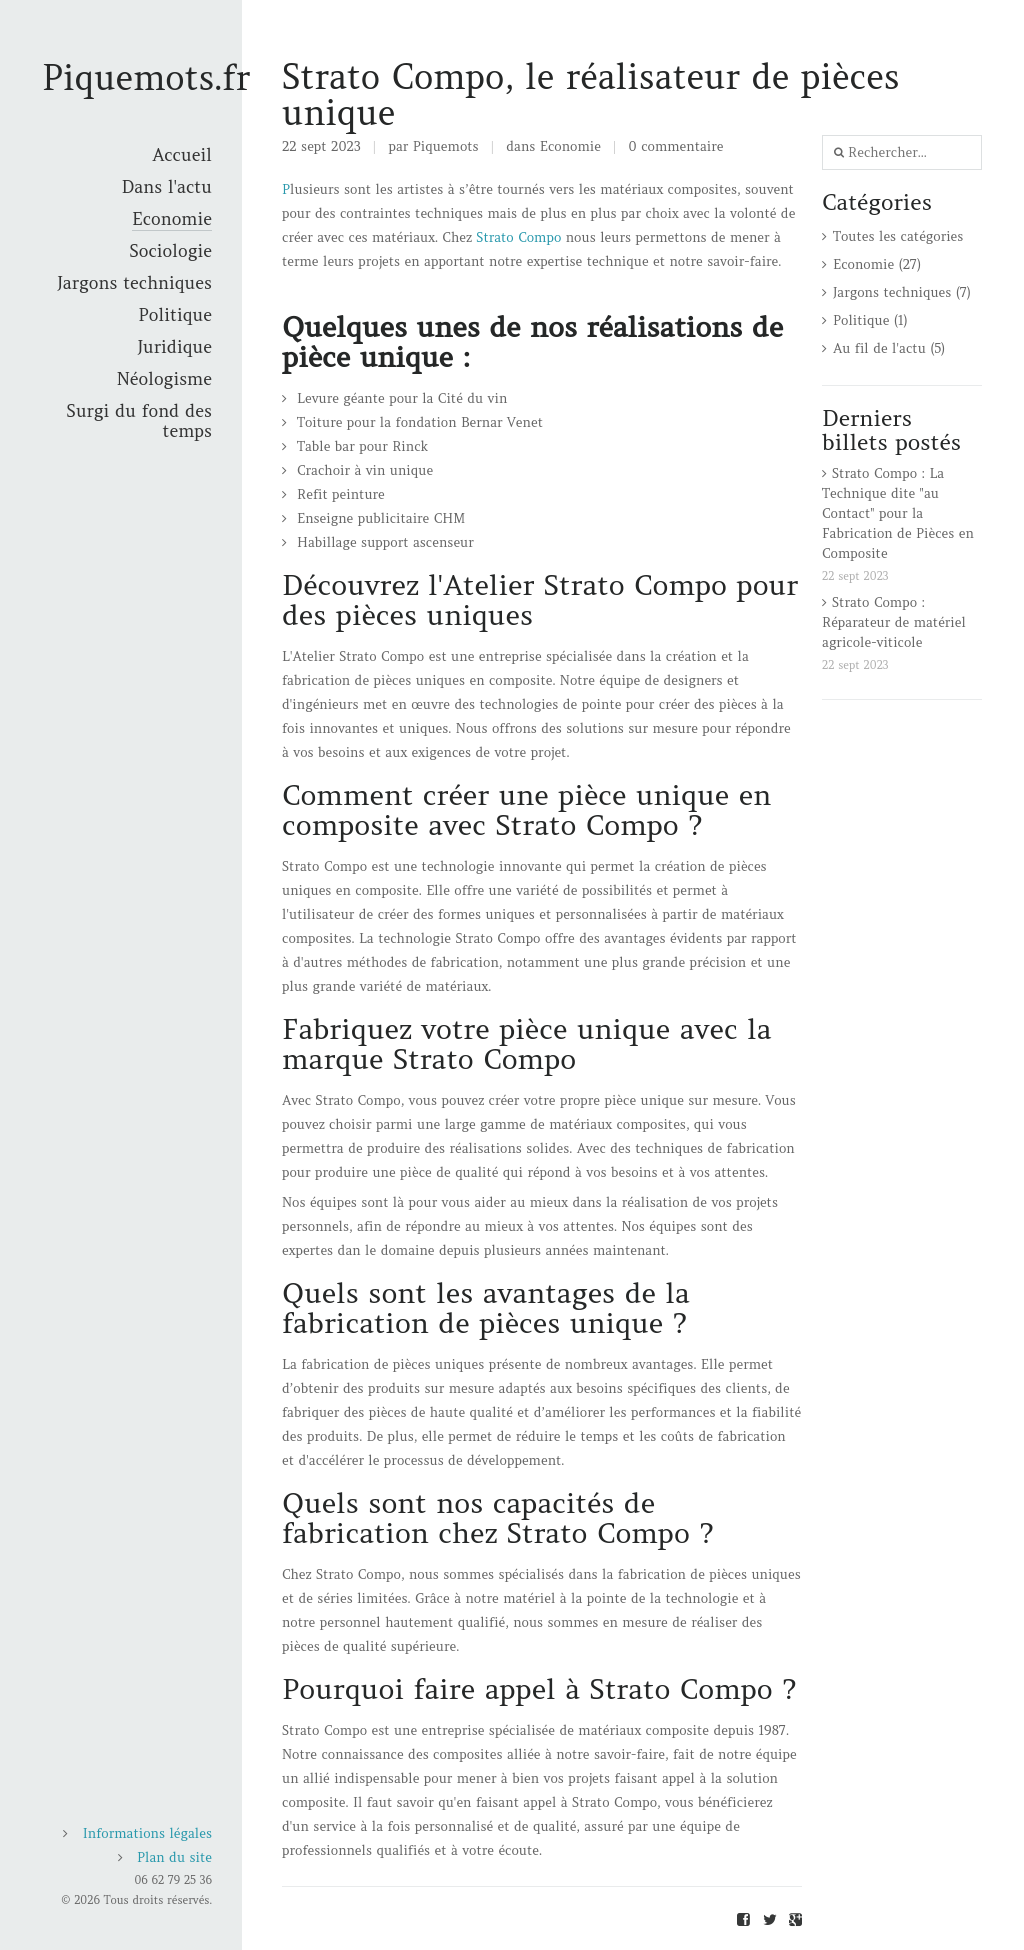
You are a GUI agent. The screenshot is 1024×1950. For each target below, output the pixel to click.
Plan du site (174, 1857)
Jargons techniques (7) (902, 292)
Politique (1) (870, 320)
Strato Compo (518, 237)
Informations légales (147, 1833)
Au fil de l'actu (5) (889, 348)
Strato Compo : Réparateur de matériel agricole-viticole (894, 622)
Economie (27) (877, 264)
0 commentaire (676, 146)
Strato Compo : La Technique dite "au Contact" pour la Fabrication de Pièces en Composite (898, 513)
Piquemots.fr (146, 77)
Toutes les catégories (898, 236)
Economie (570, 146)
